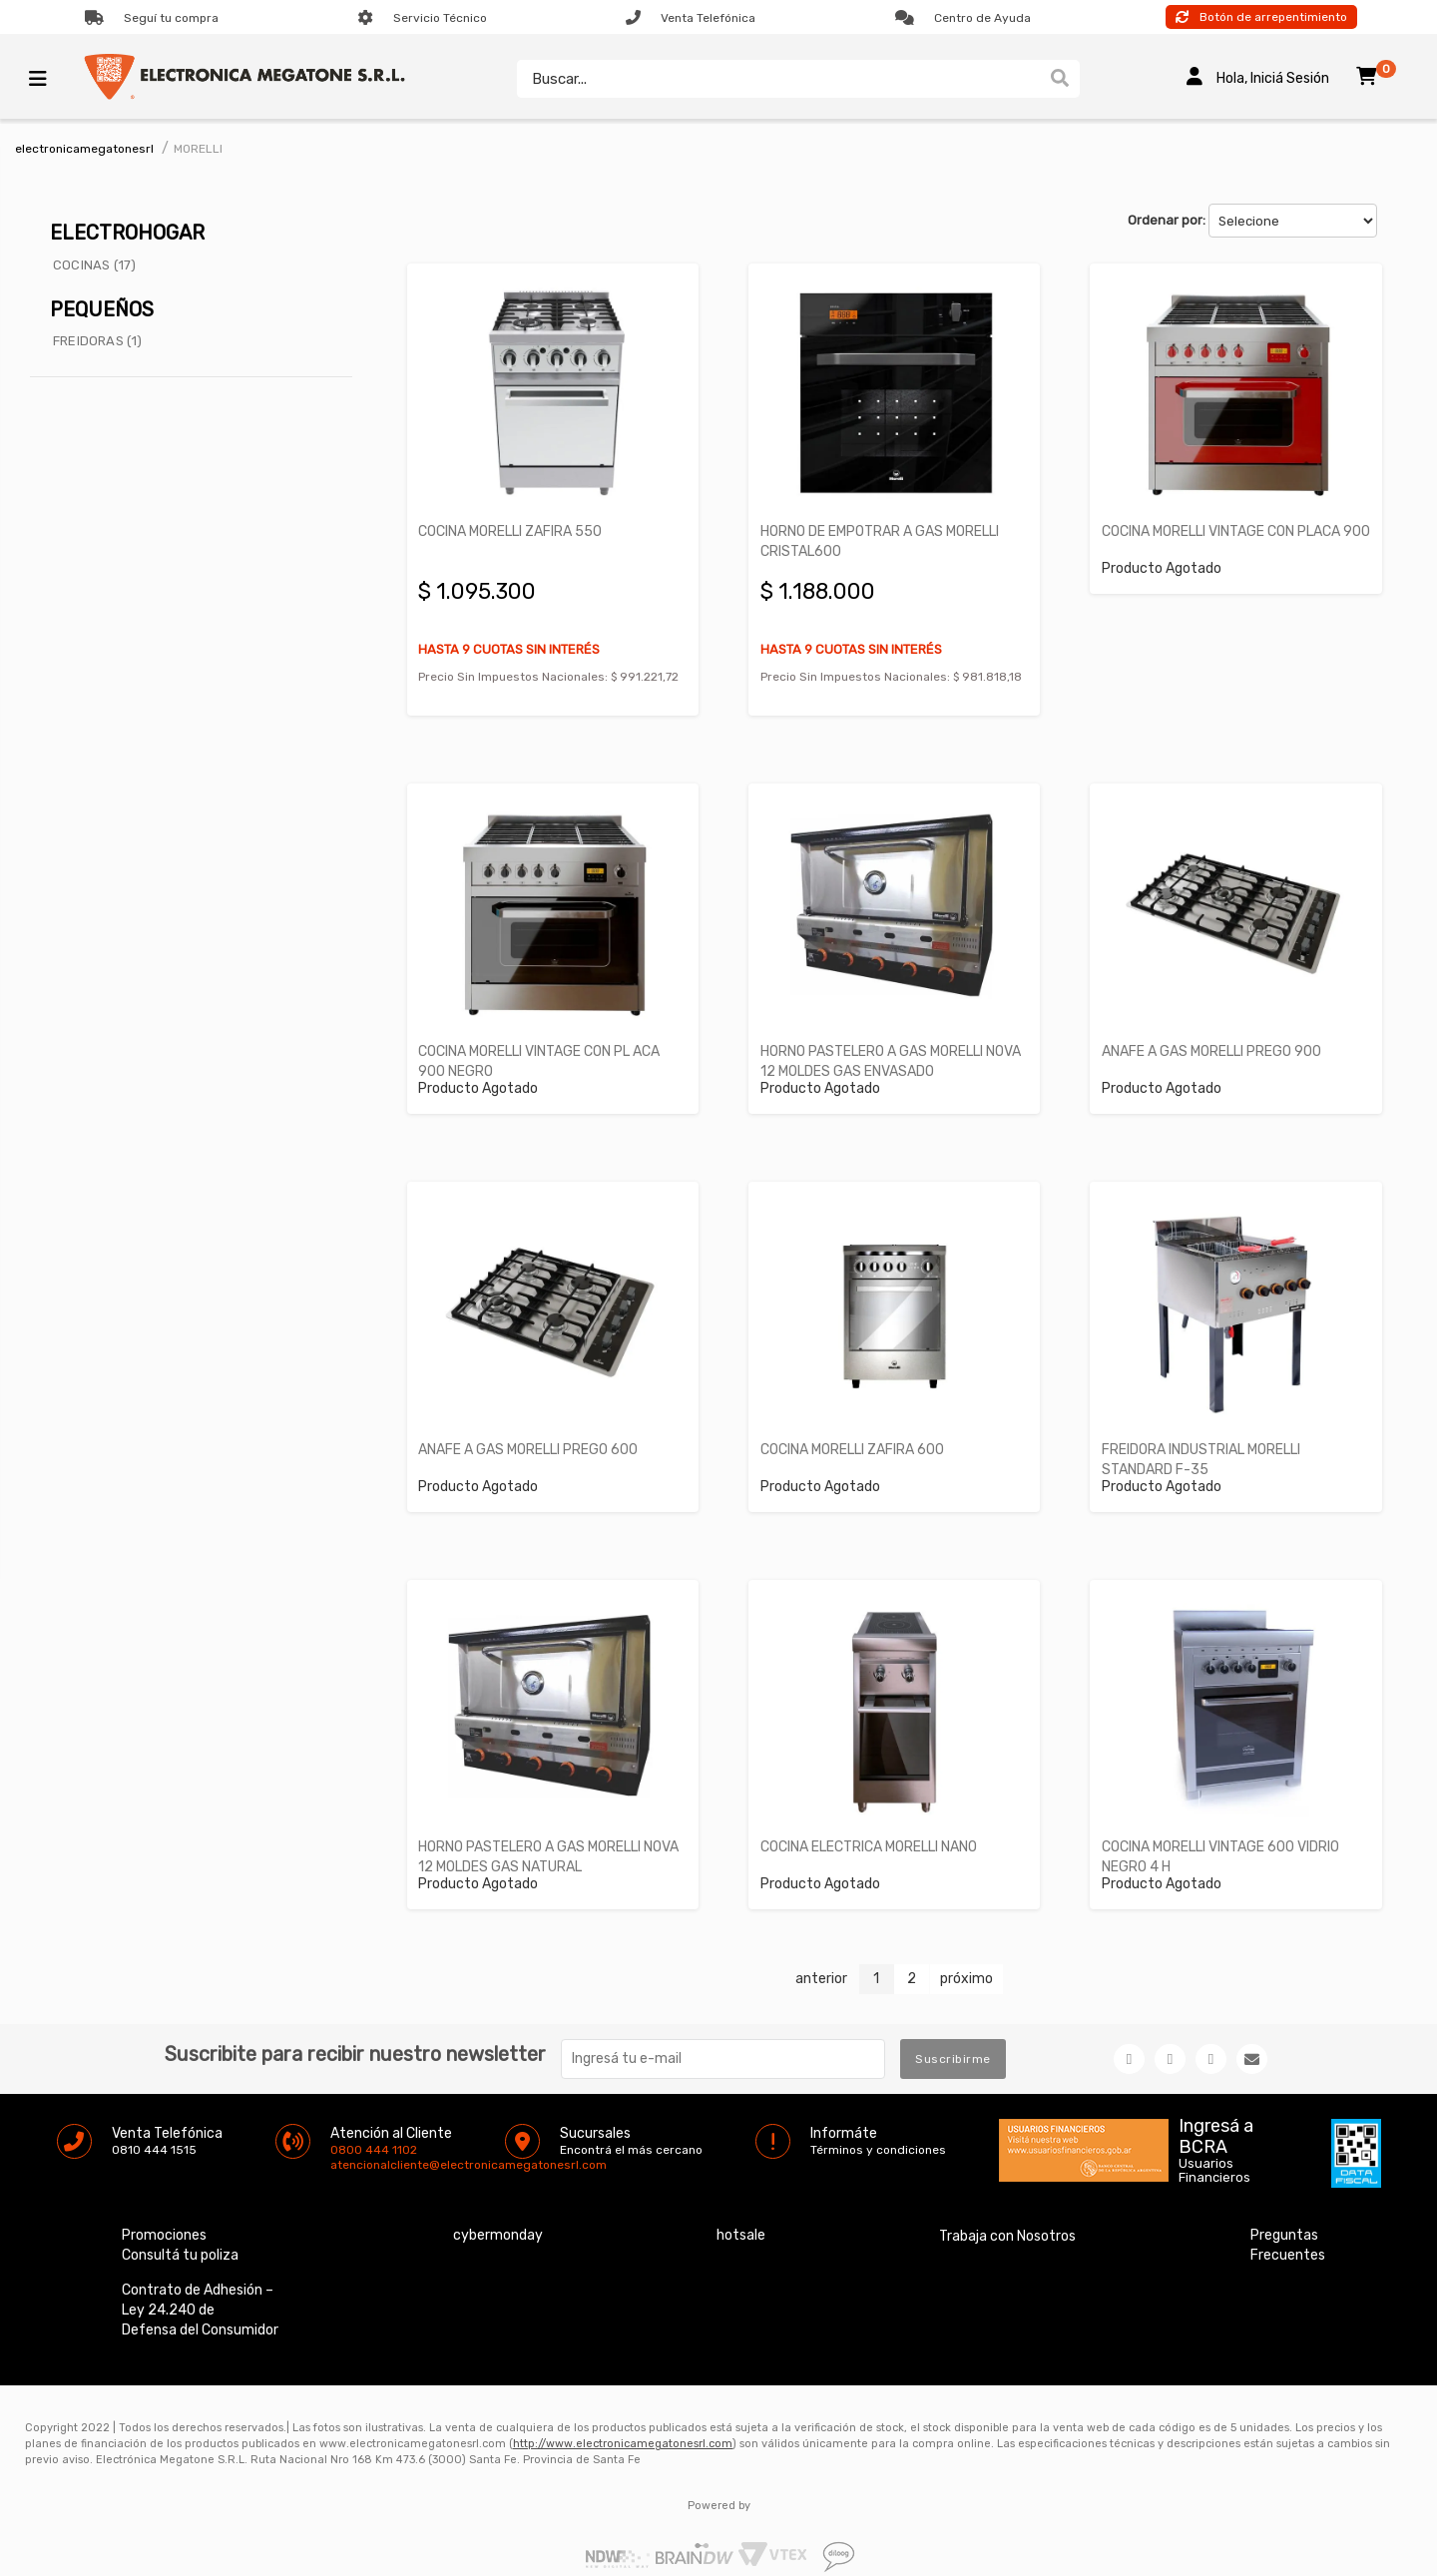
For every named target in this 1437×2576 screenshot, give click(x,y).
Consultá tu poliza (180, 2233)
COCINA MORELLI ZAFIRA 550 (514, 525)
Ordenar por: (1166, 220)
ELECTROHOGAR (127, 233)
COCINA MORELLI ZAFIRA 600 (855, 1431)
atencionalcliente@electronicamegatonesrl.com (347, 2143)
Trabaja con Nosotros (1007, 2214)
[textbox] (773, 79)
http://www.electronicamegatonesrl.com (622, 2421)
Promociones (164, 2213)
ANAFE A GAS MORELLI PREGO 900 (1214, 1039)
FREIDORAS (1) (98, 340)
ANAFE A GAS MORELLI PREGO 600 (532, 1431)
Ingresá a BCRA (1216, 2111)
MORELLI (198, 149)
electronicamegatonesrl (84, 149)
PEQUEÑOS (102, 309)
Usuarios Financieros (1214, 2149)
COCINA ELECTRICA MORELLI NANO (871, 1824)
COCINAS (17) (94, 265)
